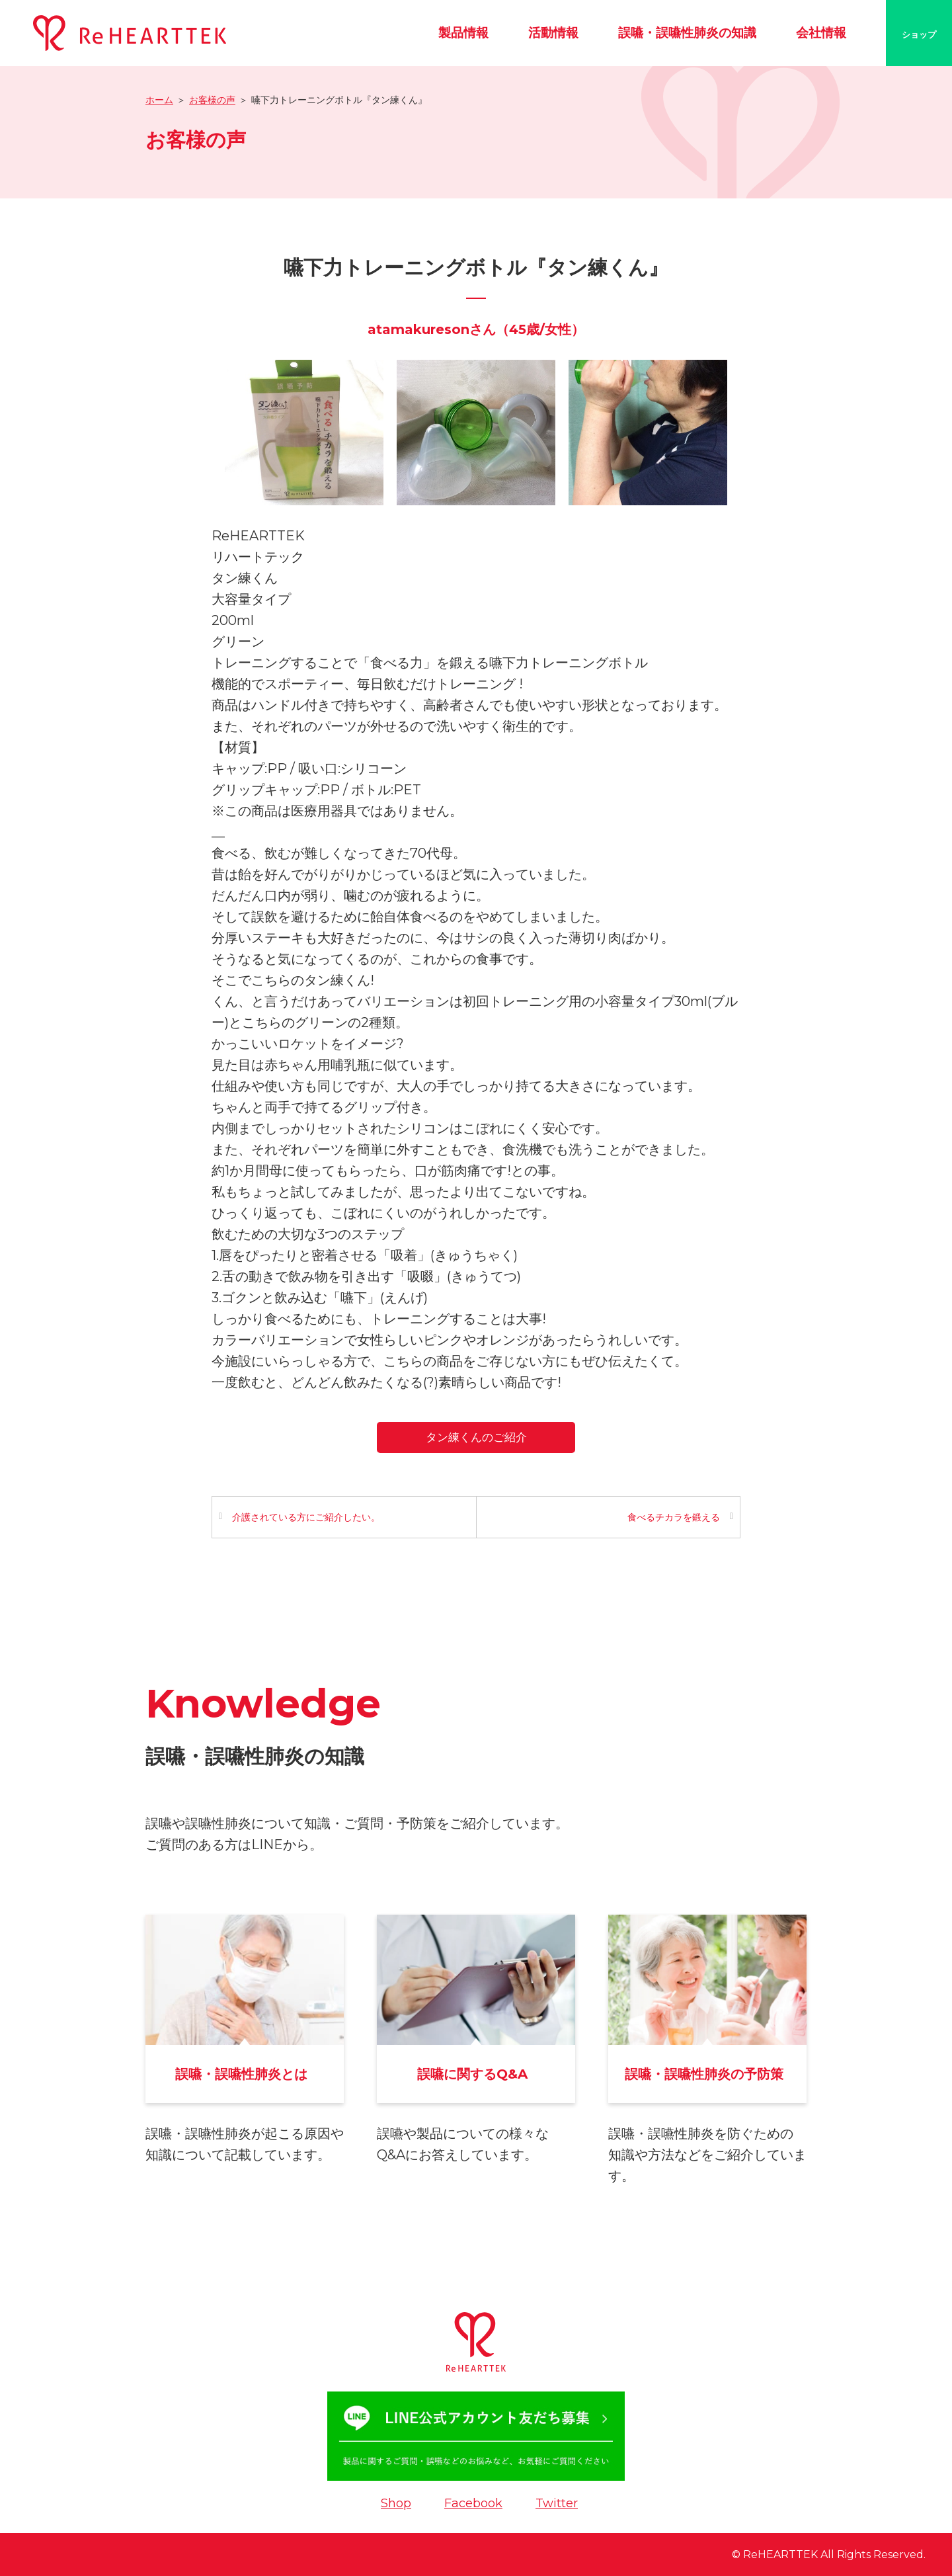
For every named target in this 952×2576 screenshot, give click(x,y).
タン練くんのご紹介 (476, 1437)
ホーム (159, 100)
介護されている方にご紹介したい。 (306, 1517)
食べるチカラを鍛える (673, 1517)
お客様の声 (212, 100)
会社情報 (821, 32)
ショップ (919, 34)
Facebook (473, 2503)
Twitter (557, 2503)
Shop (396, 2503)
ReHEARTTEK (780, 2554)
